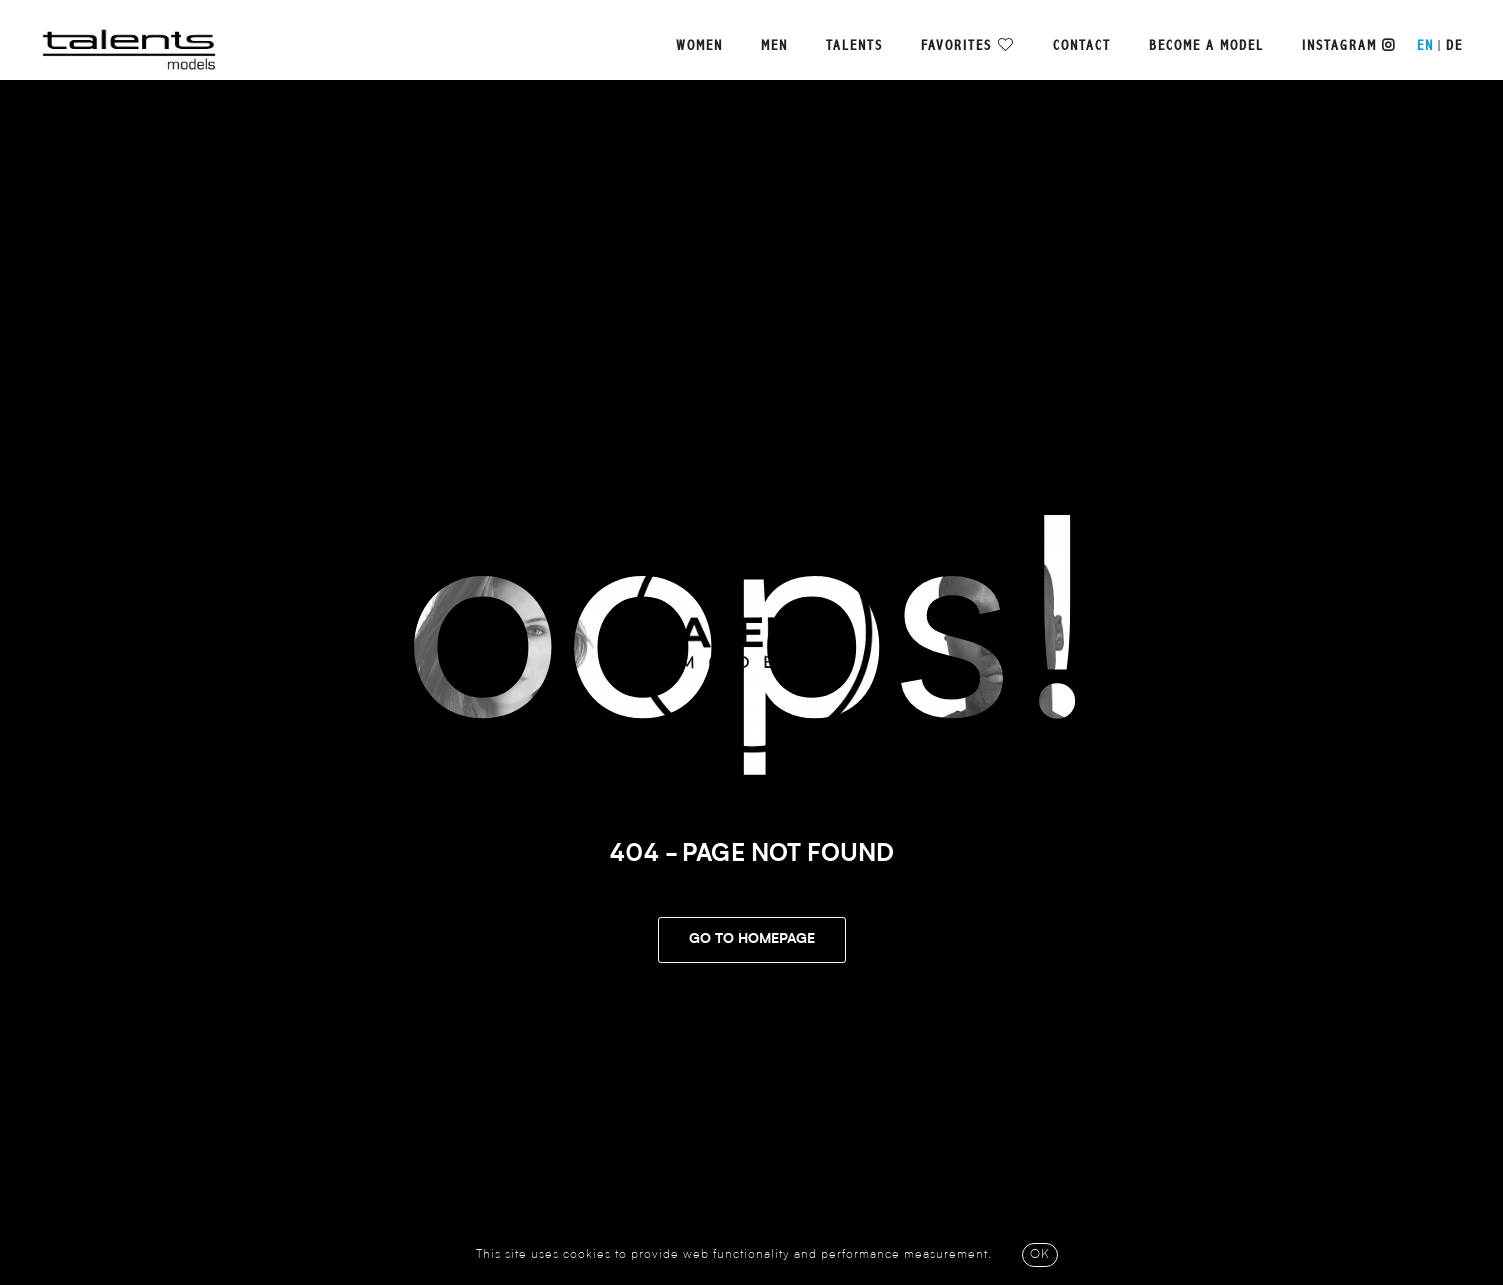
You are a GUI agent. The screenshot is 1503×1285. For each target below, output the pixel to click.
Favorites (956, 46)
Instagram (1349, 46)
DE (1454, 46)
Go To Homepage (752, 940)
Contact (1082, 46)
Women (699, 46)
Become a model (1206, 46)
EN (1425, 46)
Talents (854, 46)
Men (774, 46)
